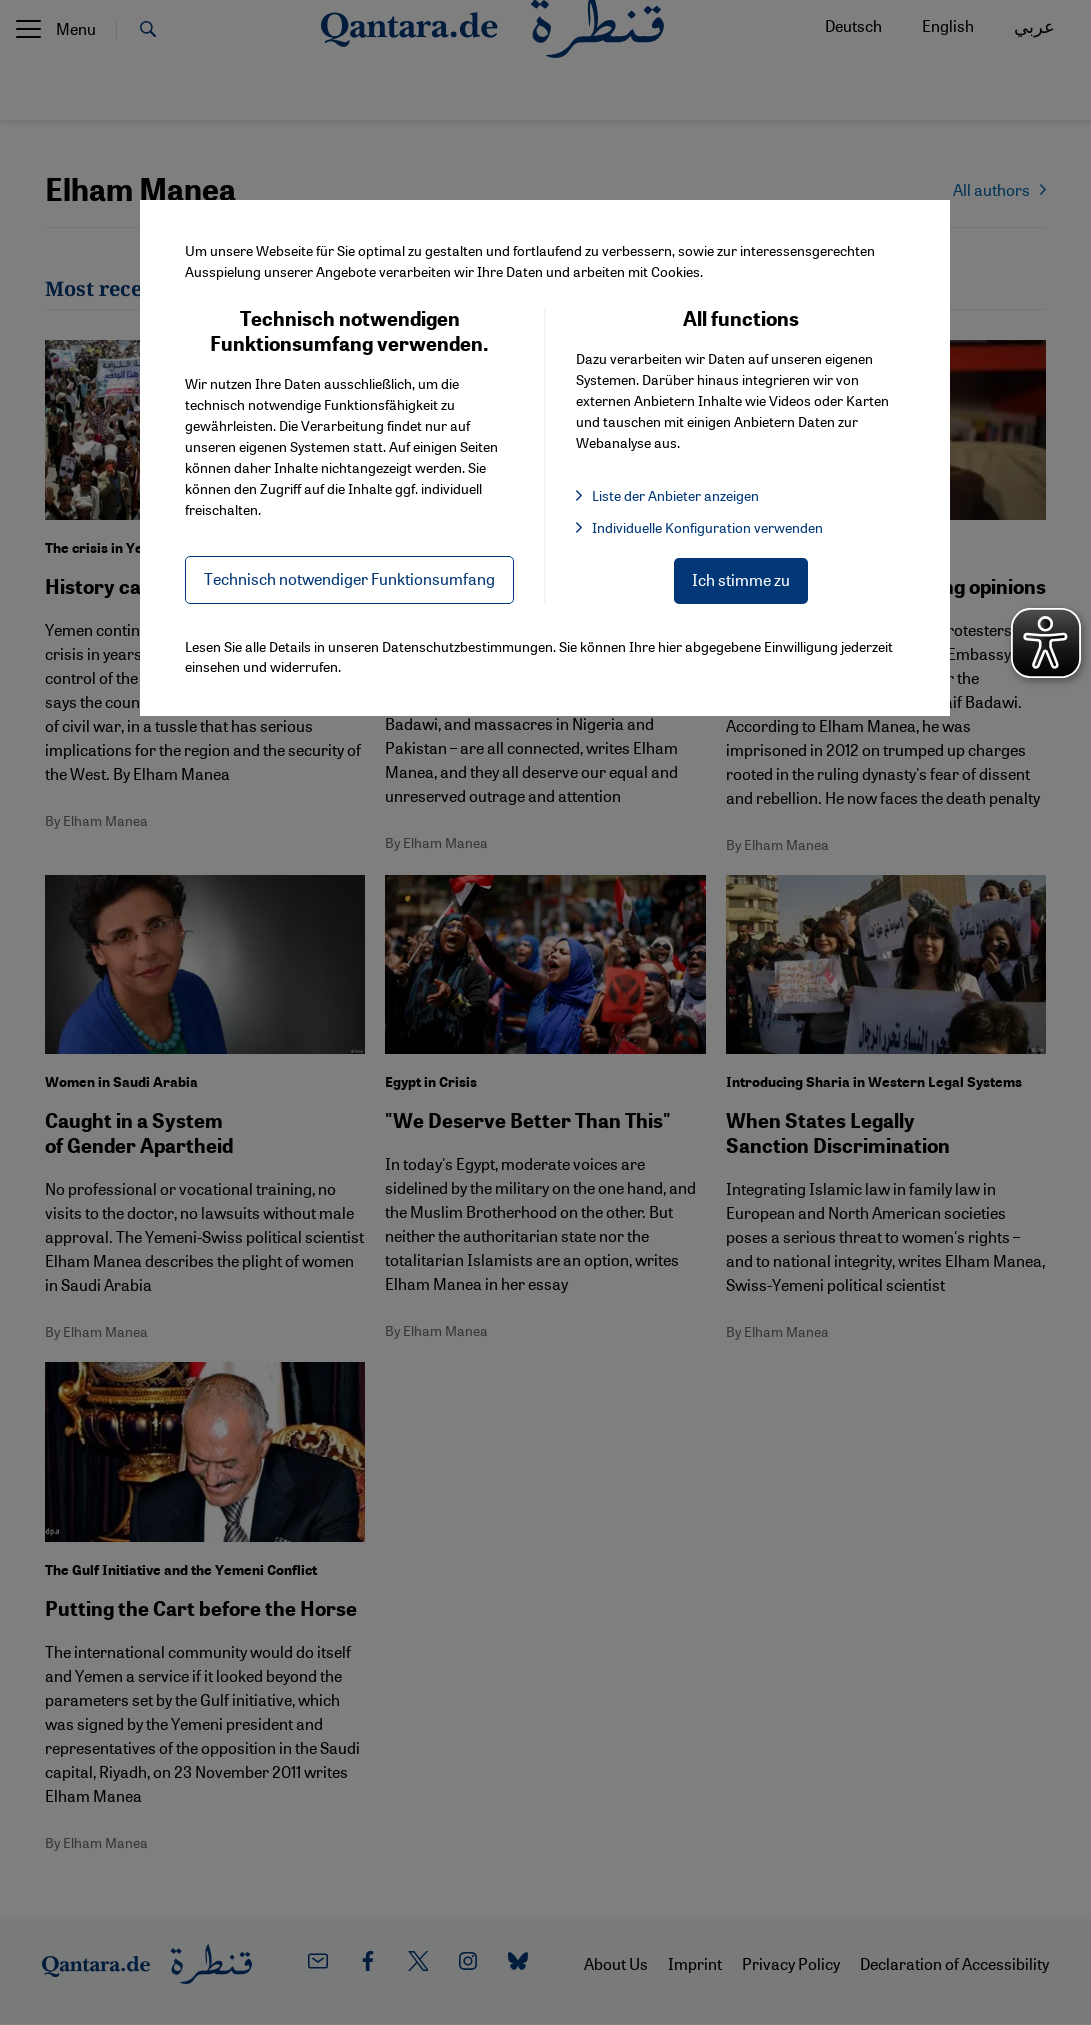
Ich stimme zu (741, 579)
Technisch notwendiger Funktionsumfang (349, 578)
